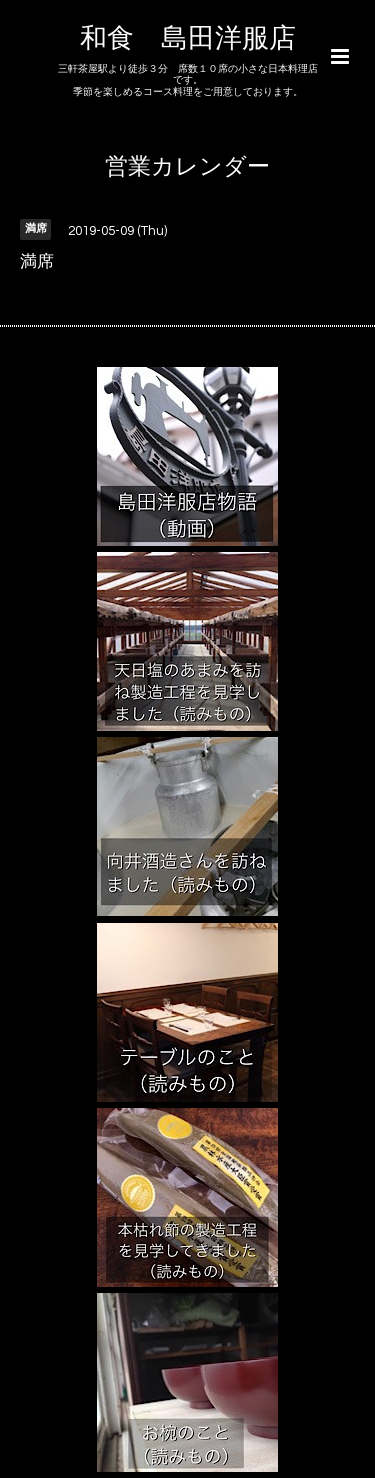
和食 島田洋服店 (188, 39)
